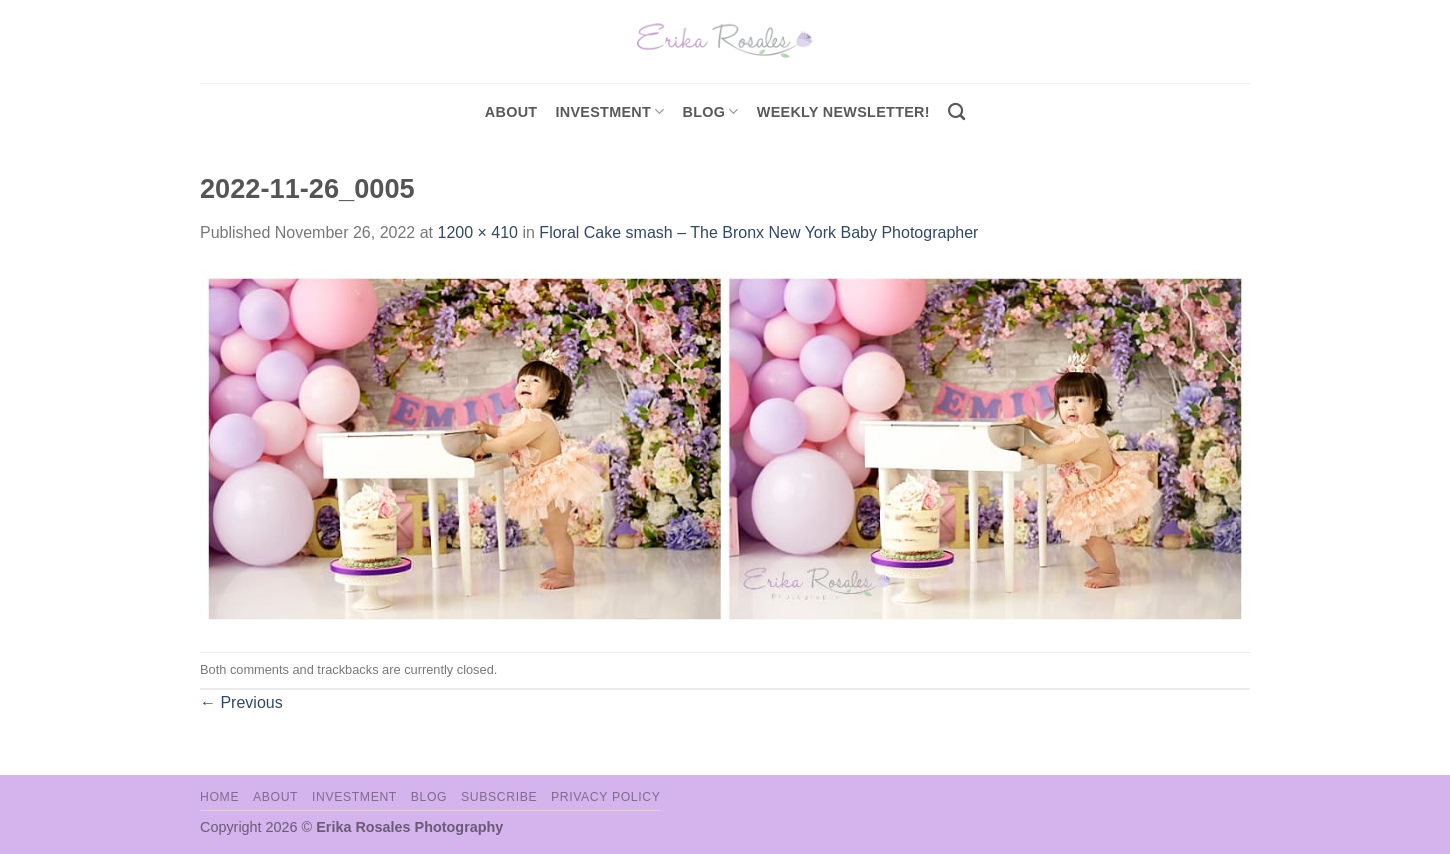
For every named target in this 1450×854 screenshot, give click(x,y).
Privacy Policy (605, 797)
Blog (711, 111)
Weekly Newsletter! (843, 112)
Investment (354, 797)
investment (609, 111)
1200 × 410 (477, 232)
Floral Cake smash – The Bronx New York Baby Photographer (758, 232)
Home (219, 797)
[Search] (956, 112)
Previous (241, 702)
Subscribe (499, 797)
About (511, 112)
